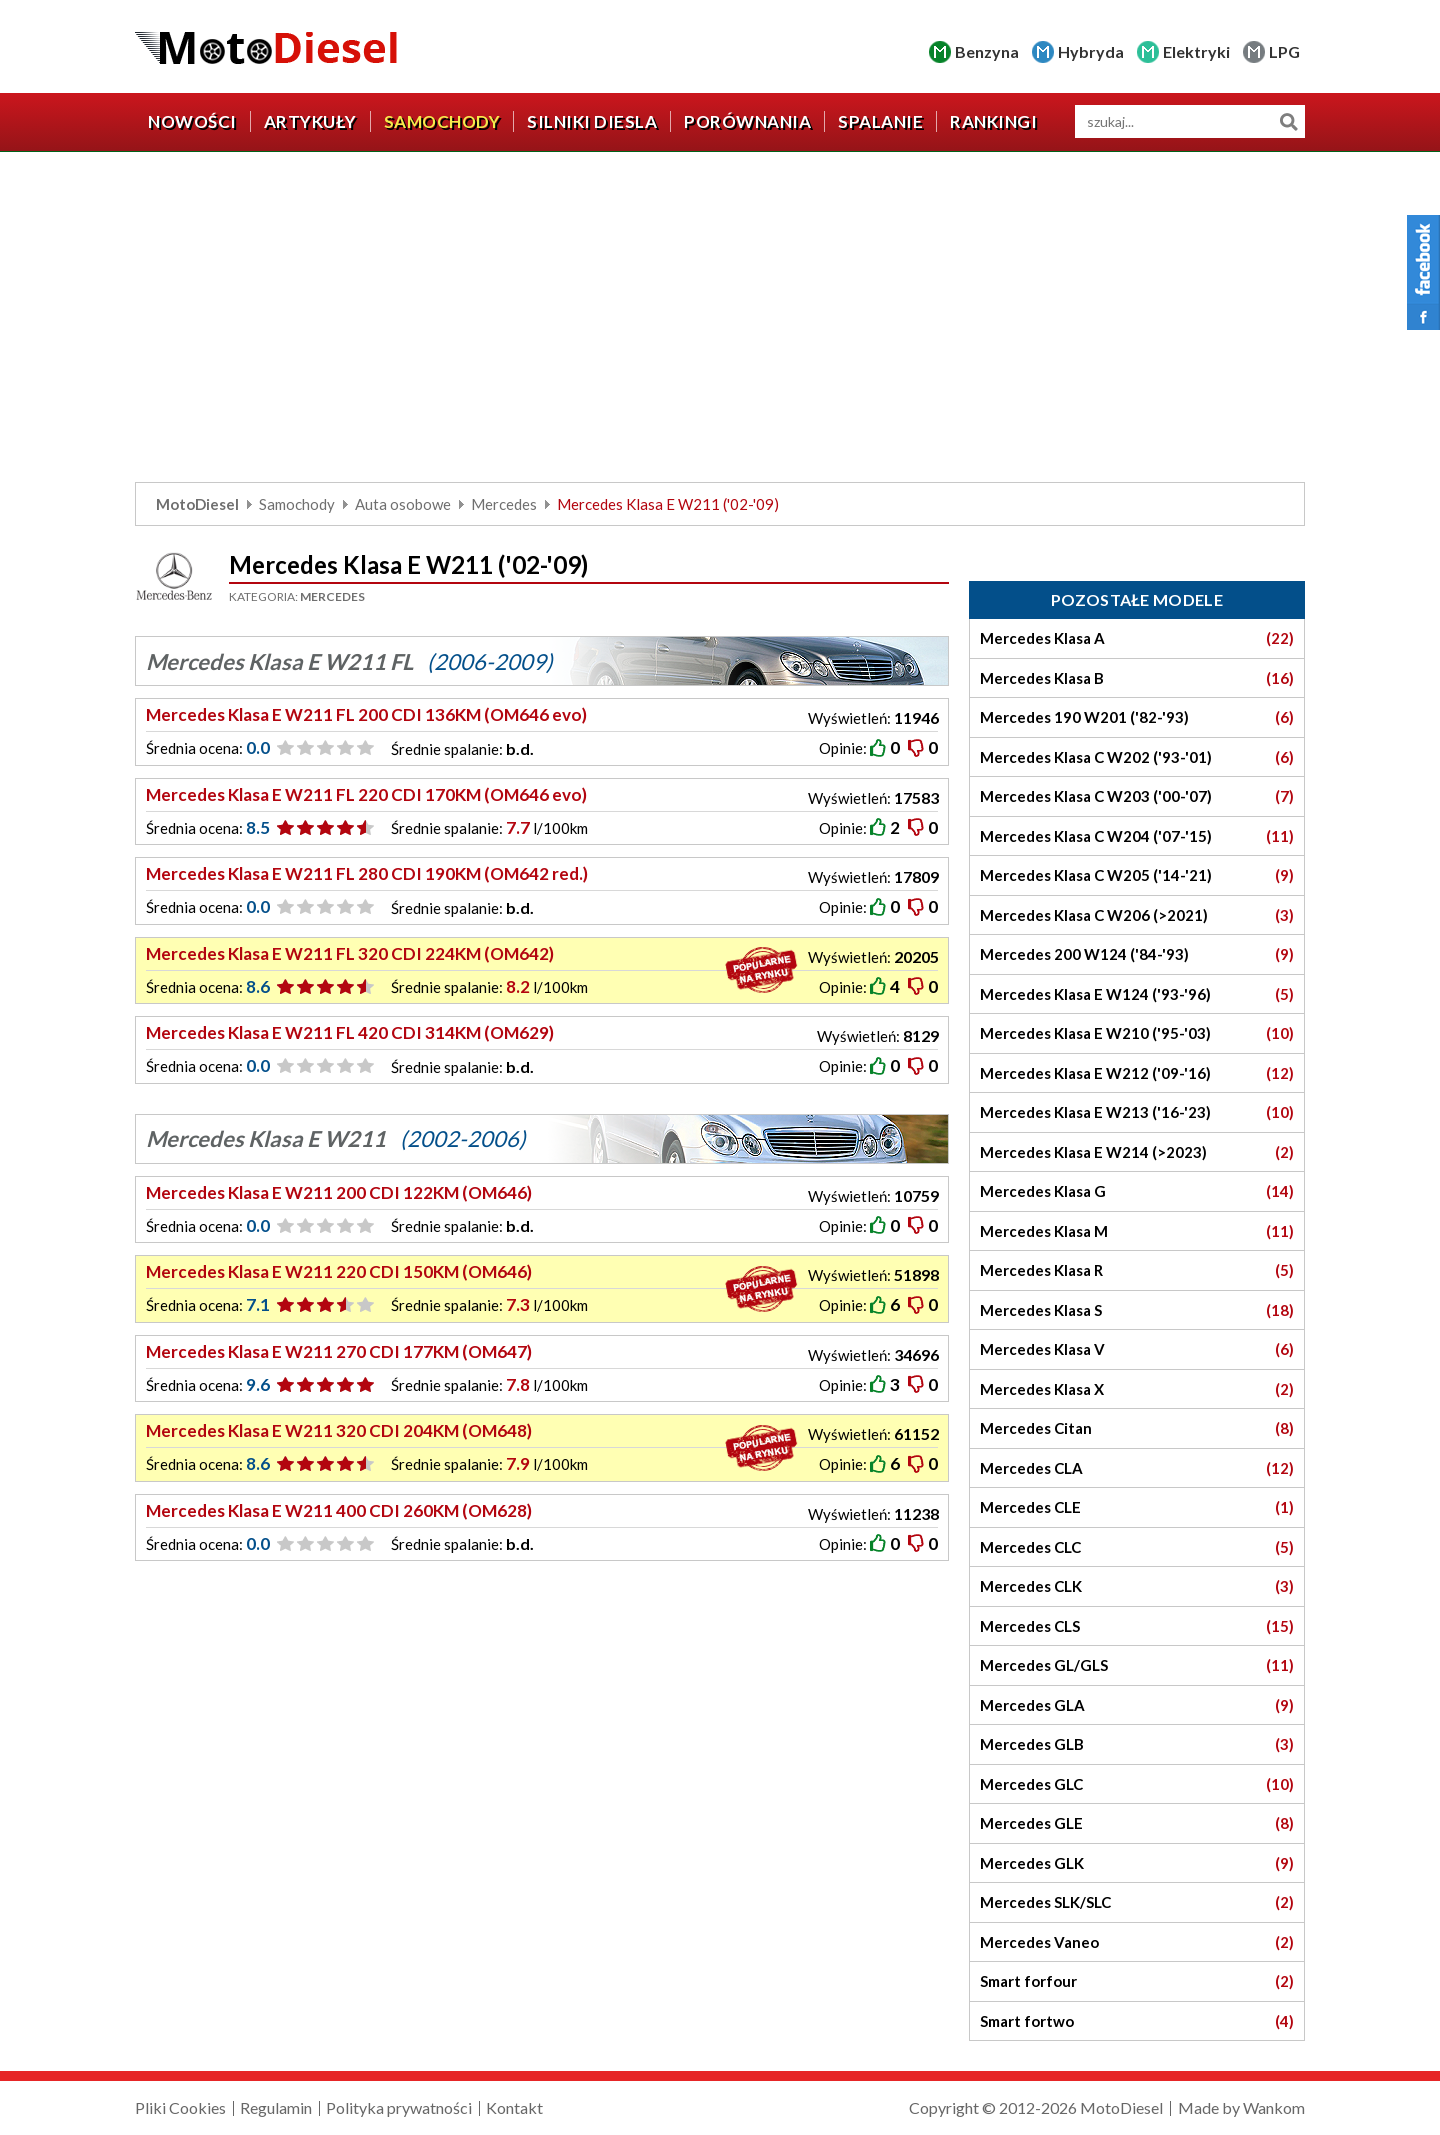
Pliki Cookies (180, 2107)
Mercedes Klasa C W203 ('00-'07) (1137, 796)
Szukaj (1288, 121)
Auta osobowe (403, 504)
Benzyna (987, 51)
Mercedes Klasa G (1137, 1191)
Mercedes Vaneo (1137, 1942)
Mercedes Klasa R (1137, 1270)
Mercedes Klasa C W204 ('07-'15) (1137, 836)
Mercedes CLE (1137, 1507)
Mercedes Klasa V (1137, 1349)
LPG (1284, 51)
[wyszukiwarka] (1190, 121)
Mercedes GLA (1137, 1705)
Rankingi (993, 121)
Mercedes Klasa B (1137, 678)
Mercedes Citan (1137, 1428)
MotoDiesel (197, 504)
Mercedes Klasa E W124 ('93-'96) (1137, 994)
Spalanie (880, 121)
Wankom (1274, 2107)
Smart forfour (1137, 1981)
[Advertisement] (720, 322)
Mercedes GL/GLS (1137, 1665)
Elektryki (1196, 51)
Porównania (747, 121)
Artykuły (310, 121)
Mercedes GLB (1137, 1744)
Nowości (192, 121)
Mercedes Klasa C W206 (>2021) (1137, 915)
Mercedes (504, 504)
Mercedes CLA (1137, 1468)
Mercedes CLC (1137, 1547)
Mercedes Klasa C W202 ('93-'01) (1137, 757)
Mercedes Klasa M (1137, 1231)
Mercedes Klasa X (1137, 1389)
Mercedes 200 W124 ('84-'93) (1137, 954)
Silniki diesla (592, 121)
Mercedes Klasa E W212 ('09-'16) (1137, 1073)
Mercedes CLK (1137, 1586)
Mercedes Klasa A (1137, 638)
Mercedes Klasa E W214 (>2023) (1137, 1152)
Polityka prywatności (399, 2107)
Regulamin (276, 2107)
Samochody (442, 121)
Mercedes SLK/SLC (1137, 1902)
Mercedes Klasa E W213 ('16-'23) (1137, 1112)
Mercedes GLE (1137, 1823)
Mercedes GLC (1137, 1784)
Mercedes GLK (1137, 1863)
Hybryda (1091, 51)
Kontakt (514, 2107)
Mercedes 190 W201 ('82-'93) (1137, 717)
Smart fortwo (1137, 2021)
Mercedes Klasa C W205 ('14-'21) (1137, 875)
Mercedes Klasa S (1137, 1310)
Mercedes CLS (1137, 1626)
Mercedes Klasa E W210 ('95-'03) (1137, 1033)
